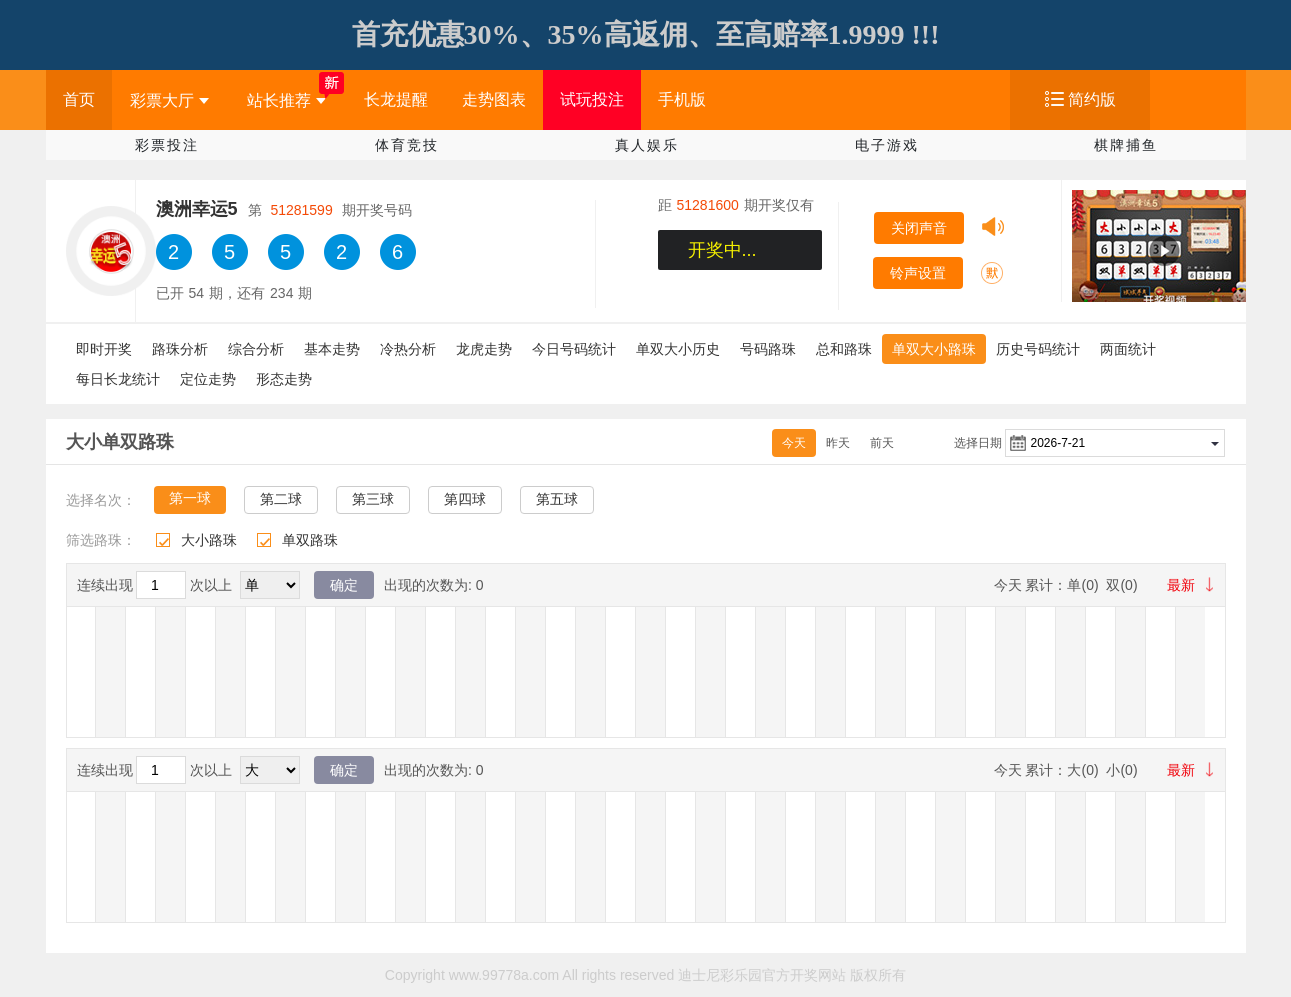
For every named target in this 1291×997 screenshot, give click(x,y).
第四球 (465, 499)
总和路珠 (844, 349)
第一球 (190, 498)
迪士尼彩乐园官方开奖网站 (762, 975)
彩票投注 (167, 145)
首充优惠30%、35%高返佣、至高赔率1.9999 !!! (646, 34)
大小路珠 (209, 540)
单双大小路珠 (934, 349)
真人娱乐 (647, 145)
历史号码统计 (1038, 349)
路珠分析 (180, 349)
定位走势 (208, 379)
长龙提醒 (396, 99)
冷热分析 (408, 349)
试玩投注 (592, 99)
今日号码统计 (574, 349)
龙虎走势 (484, 349)
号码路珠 (768, 349)
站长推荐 (286, 100)
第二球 (281, 499)
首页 (79, 99)
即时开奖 (104, 349)
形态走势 (284, 379)
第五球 (557, 499)
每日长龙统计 (118, 379)
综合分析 (256, 349)
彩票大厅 (169, 100)
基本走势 (332, 349)
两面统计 (1128, 349)
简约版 (1092, 99)
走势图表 (494, 99)
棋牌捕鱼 (1126, 145)
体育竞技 (407, 145)
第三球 (373, 499)
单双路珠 (310, 540)
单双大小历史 (678, 349)
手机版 (682, 99)
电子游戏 (887, 145)
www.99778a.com (504, 975)
